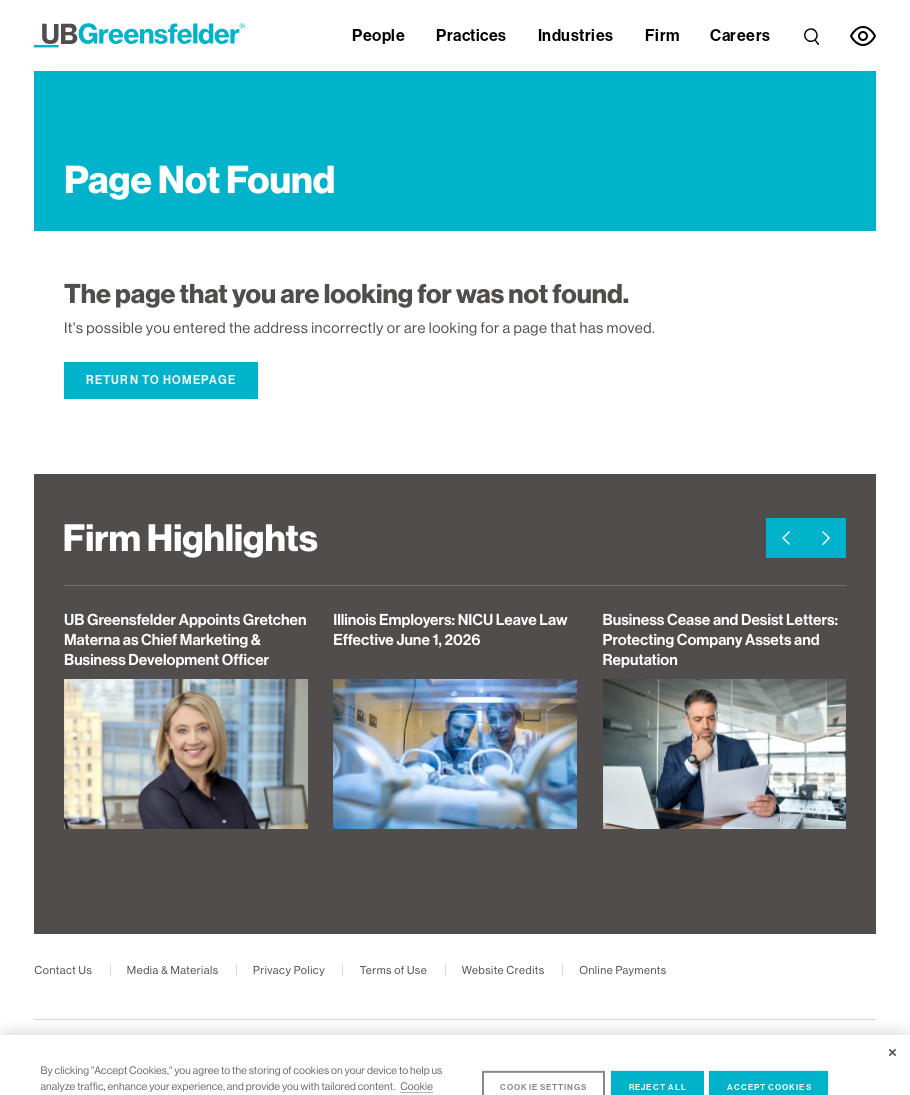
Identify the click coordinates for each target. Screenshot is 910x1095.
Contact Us (63, 970)
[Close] (893, 1083)
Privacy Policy (289, 970)
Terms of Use (394, 970)
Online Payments (622, 970)
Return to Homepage (161, 380)
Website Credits (503, 970)
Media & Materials (173, 970)
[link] (811, 32)
